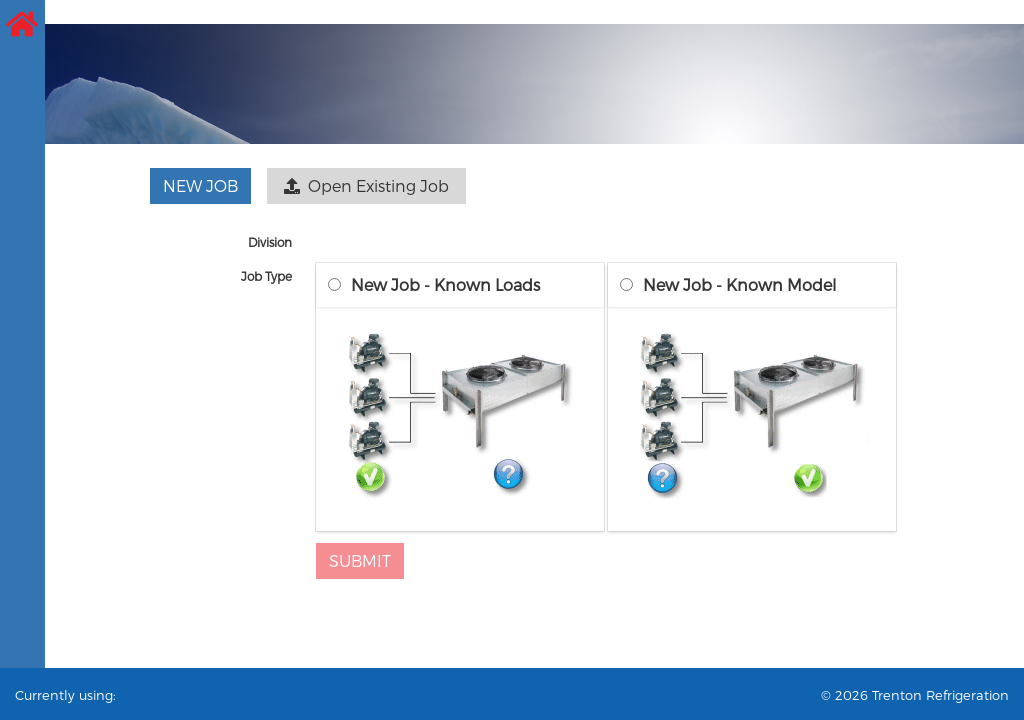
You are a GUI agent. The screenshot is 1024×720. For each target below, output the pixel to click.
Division (270, 242)
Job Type (266, 276)
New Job (200, 185)
